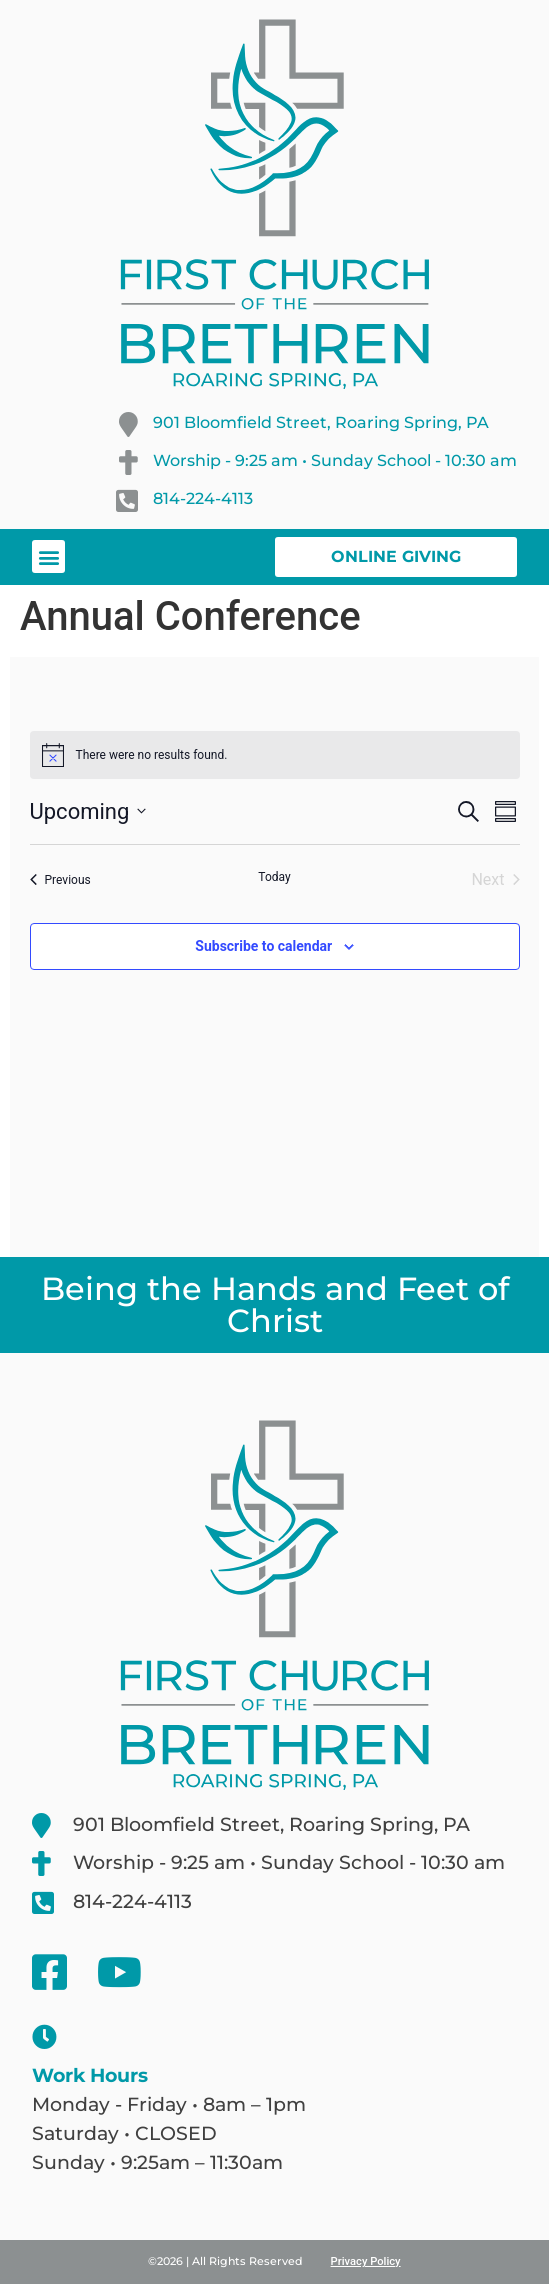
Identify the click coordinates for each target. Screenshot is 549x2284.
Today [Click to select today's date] (274, 877)
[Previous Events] (60, 880)
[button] (48, 556)
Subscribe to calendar (263, 946)
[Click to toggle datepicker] (88, 811)
